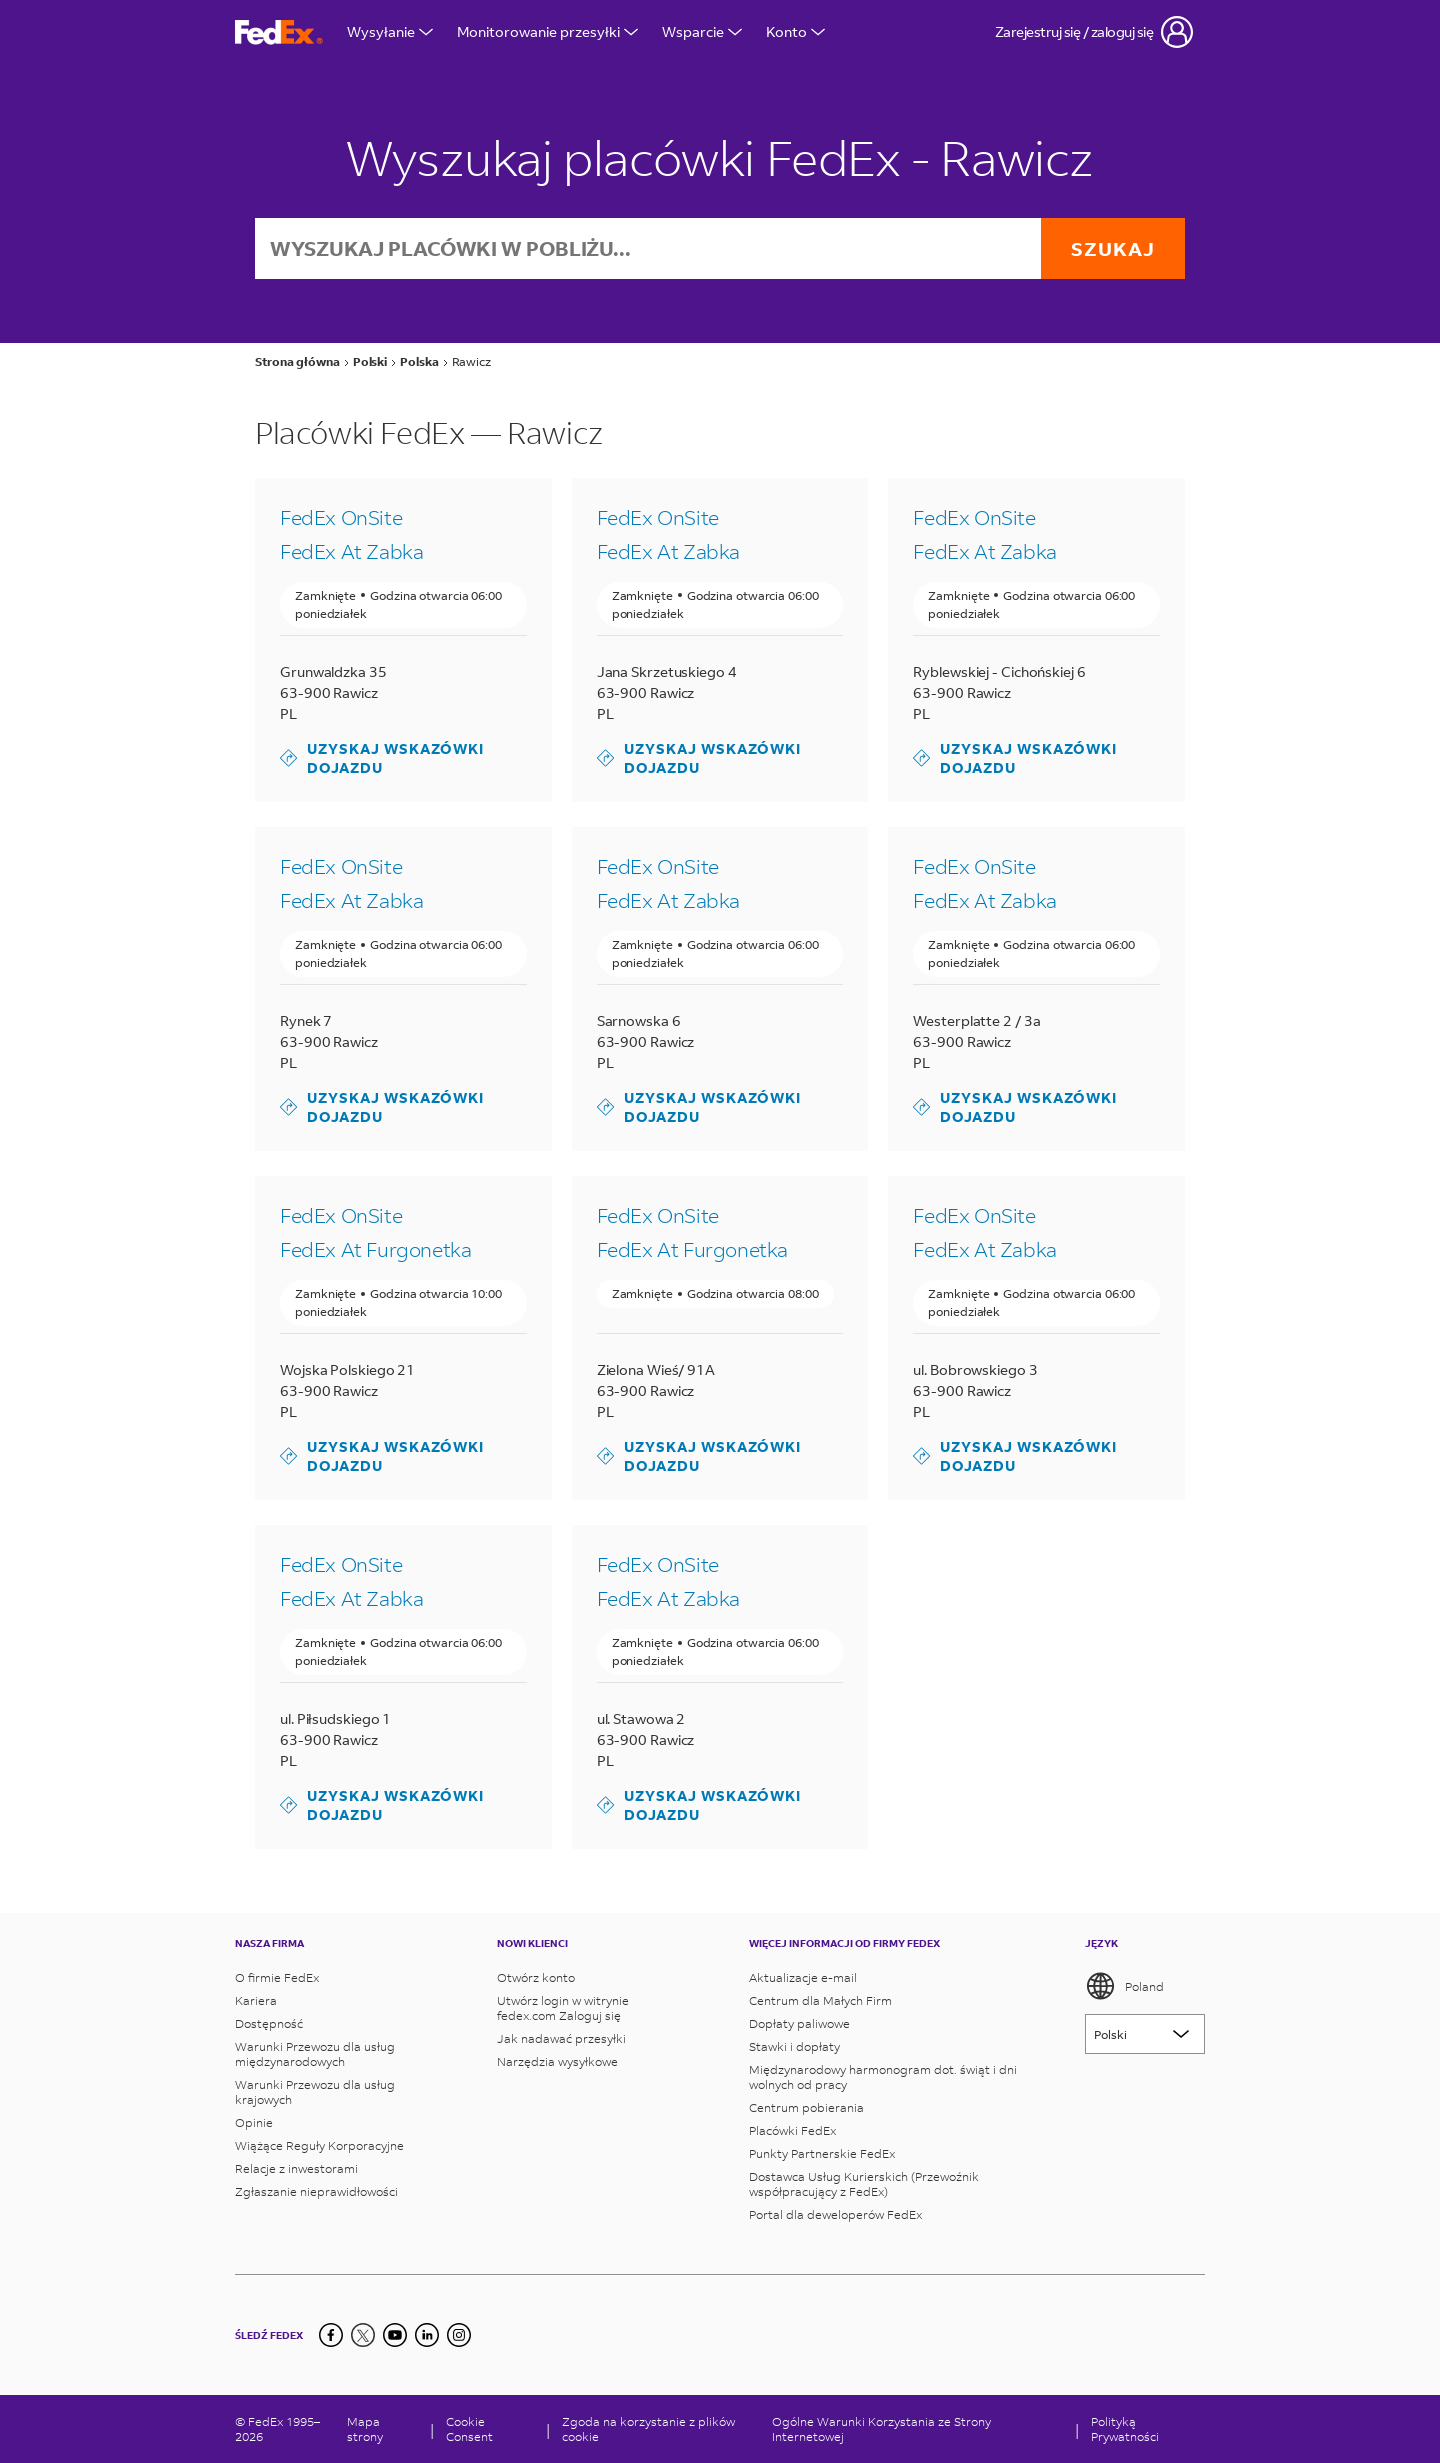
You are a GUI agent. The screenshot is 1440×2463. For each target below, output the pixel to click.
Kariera (256, 2000)
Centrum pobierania (806, 2107)
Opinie (254, 2122)
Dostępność (269, 2023)
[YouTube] (395, 2335)
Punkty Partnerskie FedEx (822, 2153)
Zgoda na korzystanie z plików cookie (648, 2429)
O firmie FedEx (277, 1977)
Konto (795, 31)
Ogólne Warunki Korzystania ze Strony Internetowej (881, 2429)
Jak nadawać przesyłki (561, 2038)
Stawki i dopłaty (794, 2046)
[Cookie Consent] (490, 2429)
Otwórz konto (536, 1977)
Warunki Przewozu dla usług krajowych (315, 2092)
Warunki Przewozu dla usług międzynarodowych (315, 2054)
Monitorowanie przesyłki (547, 31)
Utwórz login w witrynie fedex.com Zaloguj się (563, 2008)
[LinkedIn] (427, 2335)
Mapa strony (365, 2429)
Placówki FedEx (792, 2130)
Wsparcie (702, 31)
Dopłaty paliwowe (799, 2023)
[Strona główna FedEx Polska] (279, 32)
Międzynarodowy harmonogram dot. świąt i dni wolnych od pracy (883, 2077)
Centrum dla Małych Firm (820, 2000)
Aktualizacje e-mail (803, 1977)
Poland (1124, 1986)
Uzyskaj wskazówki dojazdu (382, 758)
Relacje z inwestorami (296, 2168)
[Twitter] (363, 2335)
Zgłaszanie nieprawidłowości (316, 2191)
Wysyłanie (390, 31)
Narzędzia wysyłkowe (557, 2061)
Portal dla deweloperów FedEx (835, 2214)
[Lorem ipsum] (1145, 2034)
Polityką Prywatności (1125, 2429)
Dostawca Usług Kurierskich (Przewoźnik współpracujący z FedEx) (864, 2184)
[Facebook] (331, 2335)
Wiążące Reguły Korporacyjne (319, 2145)
